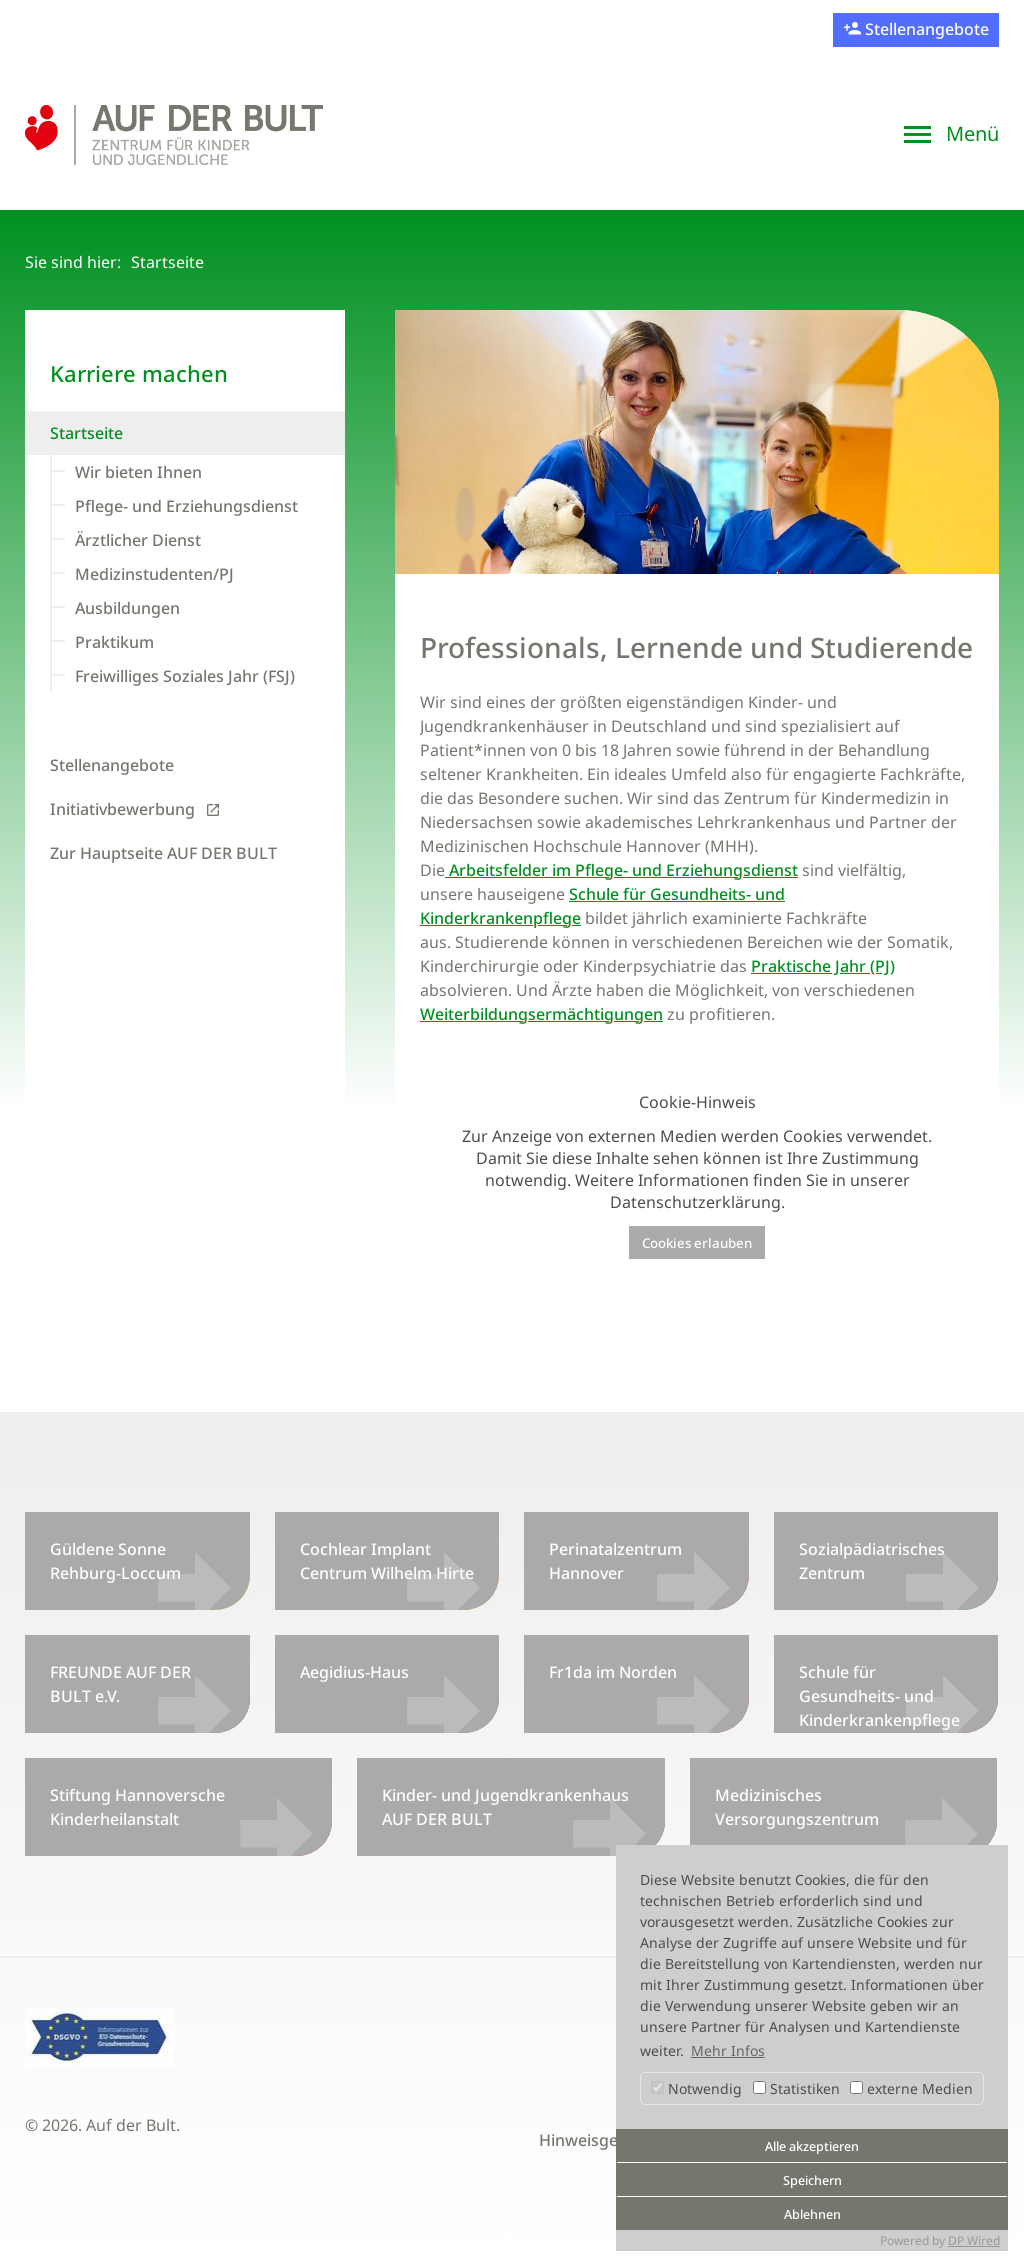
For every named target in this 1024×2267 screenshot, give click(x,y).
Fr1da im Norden (613, 1672)
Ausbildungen (127, 608)
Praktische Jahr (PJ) (823, 966)
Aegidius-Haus (354, 1672)
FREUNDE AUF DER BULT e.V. (120, 1684)
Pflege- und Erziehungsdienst (186, 506)
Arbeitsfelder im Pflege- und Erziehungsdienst (621, 870)
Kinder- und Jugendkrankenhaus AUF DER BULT (505, 1807)
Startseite (86, 433)
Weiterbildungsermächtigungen (541, 1014)
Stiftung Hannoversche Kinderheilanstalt (137, 1807)
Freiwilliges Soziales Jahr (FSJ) (185, 676)
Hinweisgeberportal (614, 2140)
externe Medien (911, 2088)
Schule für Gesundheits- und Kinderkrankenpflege (879, 1696)
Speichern (812, 2180)
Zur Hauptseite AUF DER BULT (163, 853)
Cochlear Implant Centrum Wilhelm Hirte (387, 1561)
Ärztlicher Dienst (138, 540)
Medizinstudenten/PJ (154, 574)
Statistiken (796, 2088)
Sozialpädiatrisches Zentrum (872, 1561)
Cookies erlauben (697, 1243)
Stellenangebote (925, 29)
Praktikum (114, 642)
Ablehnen (812, 2214)
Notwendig (696, 2088)
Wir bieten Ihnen (138, 472)
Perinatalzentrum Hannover (615, 1561)
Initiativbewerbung (122, 809)
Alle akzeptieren (812, 2146)
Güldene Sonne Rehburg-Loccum (115, 1561)
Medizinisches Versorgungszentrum (797, 1807)
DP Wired (974, 2240)
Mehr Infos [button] (728, 2050)
